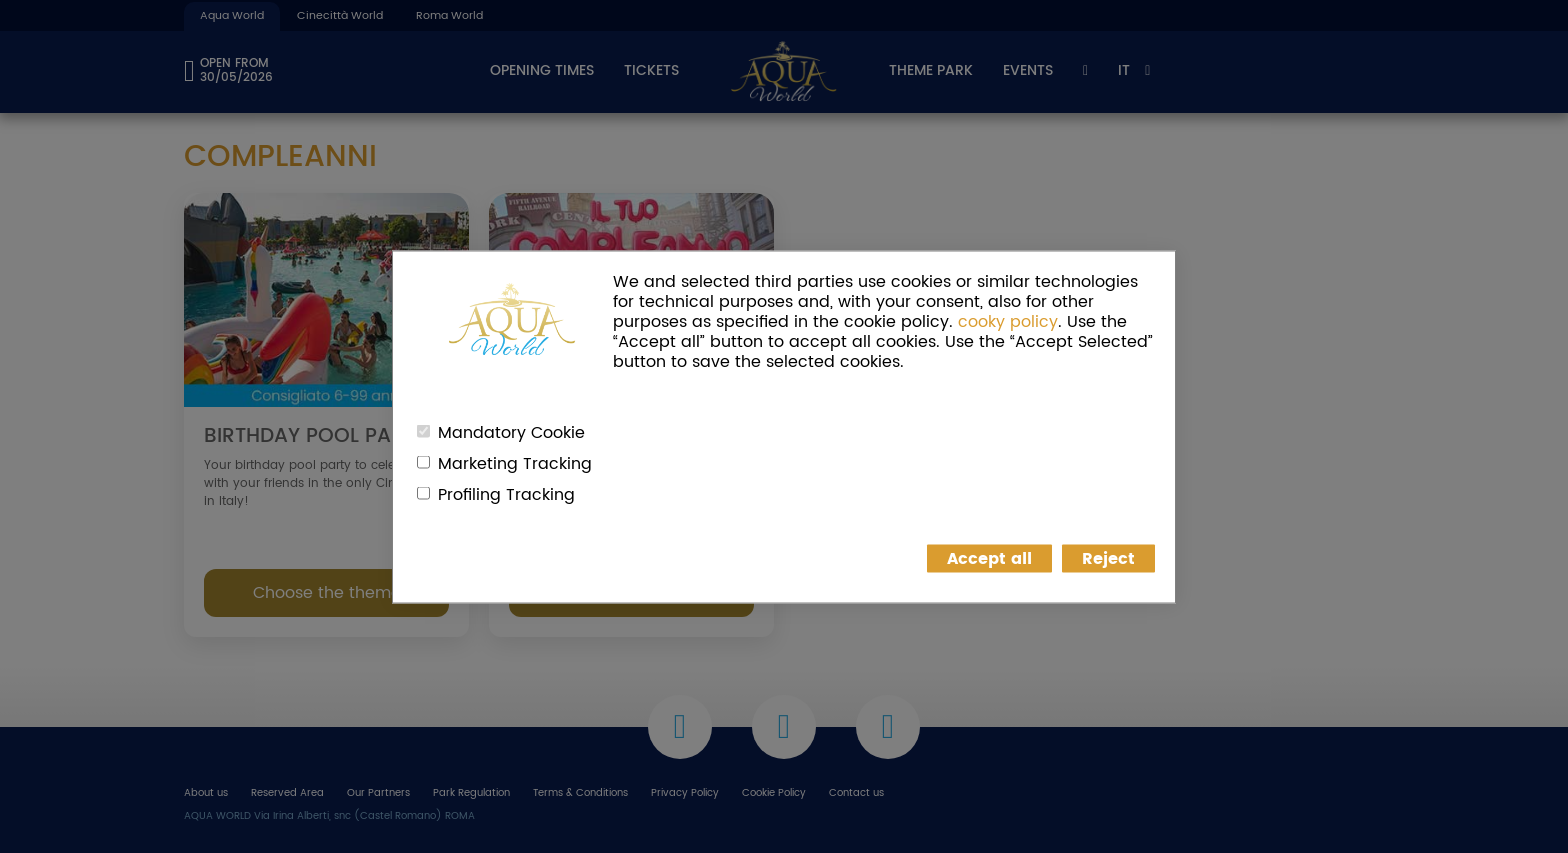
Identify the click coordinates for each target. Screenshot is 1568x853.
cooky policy (1008, 321)
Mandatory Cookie (511, 432)
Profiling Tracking (506, 494)
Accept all (989, 558)
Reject (1108, 558)
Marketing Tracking (515, 463)
